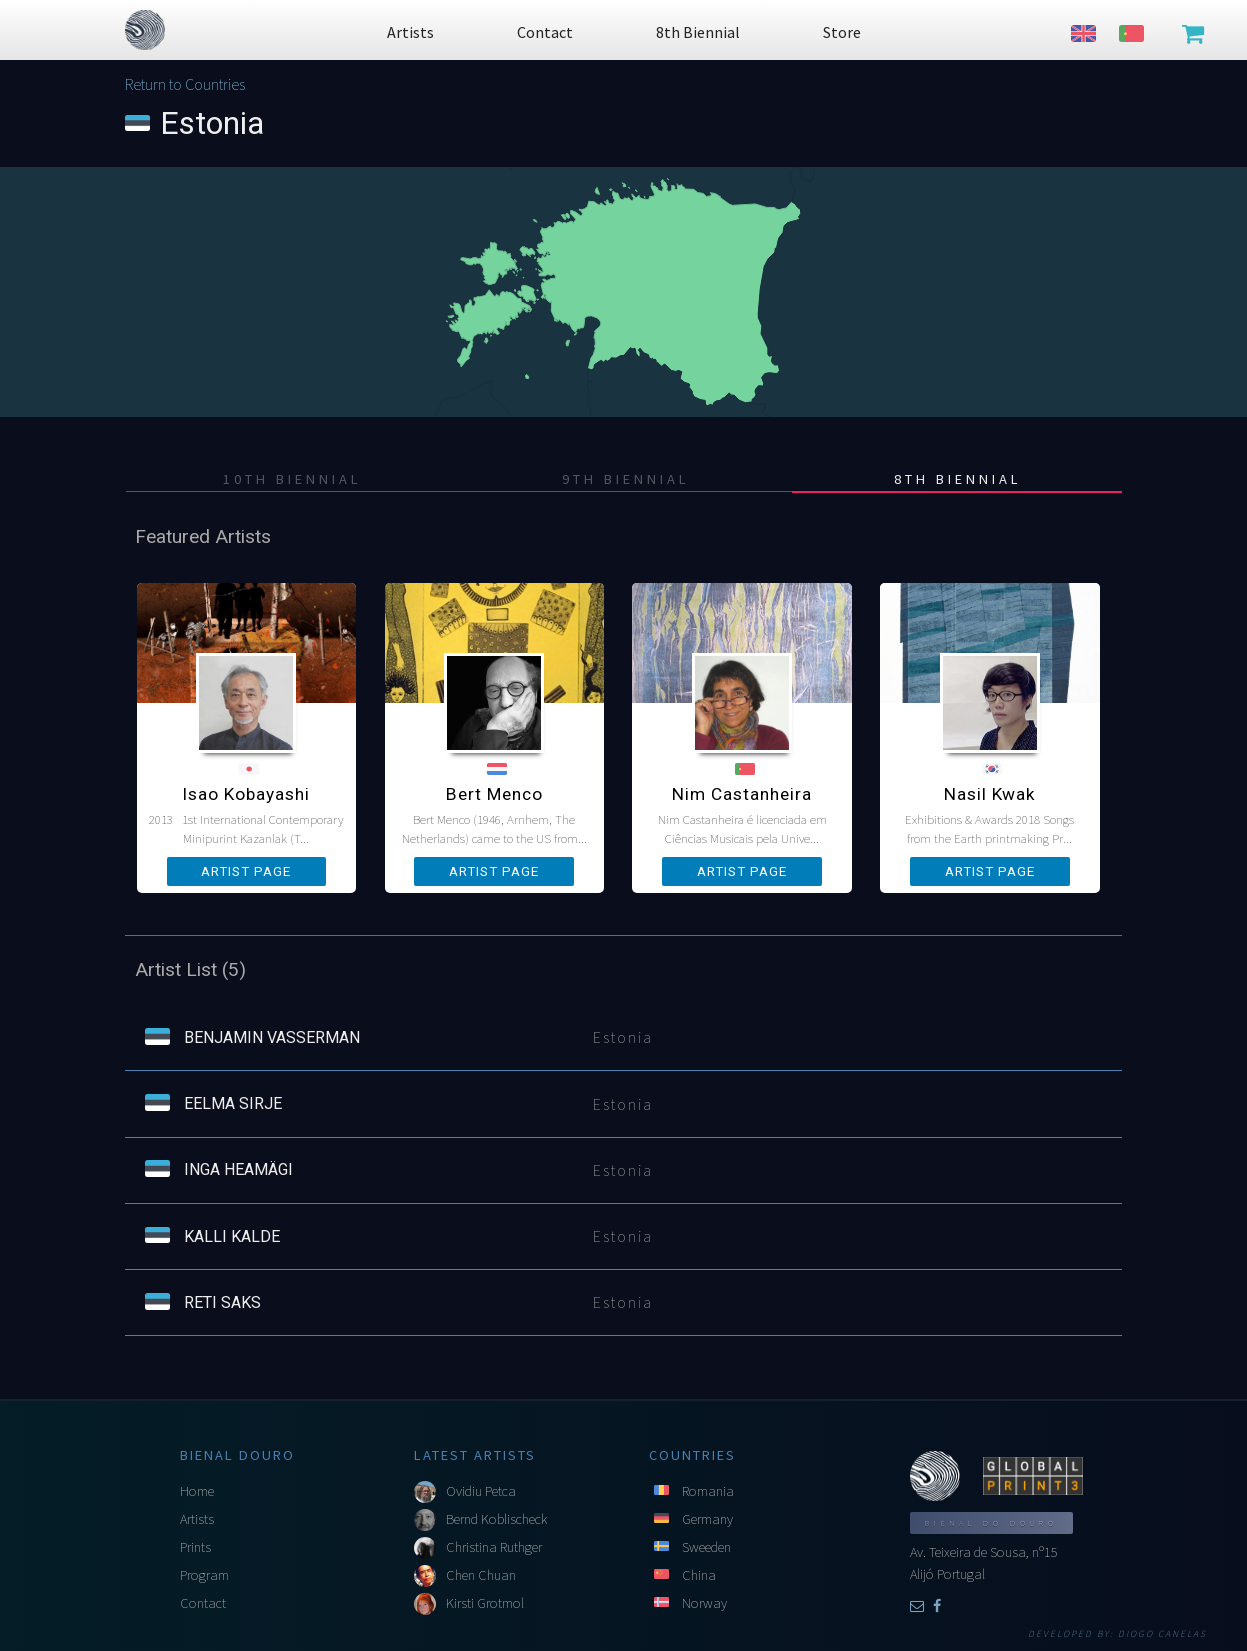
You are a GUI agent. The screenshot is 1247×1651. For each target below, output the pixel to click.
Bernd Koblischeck (496, 1519)
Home (197, 1491)
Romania (708, 1491)
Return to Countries (185, 84)
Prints (195, 1547)
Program (204, 1575)
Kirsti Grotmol (485, 1603)
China (699, 1575)
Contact (203, 1603)
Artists (197, 1519)
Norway (704, 1603)
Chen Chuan (481, 1575)
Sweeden (706, 1547)
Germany (707, 1519)
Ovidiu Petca (481, 1491)
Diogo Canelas (1162, 1634)
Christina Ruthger (494, 1547)
